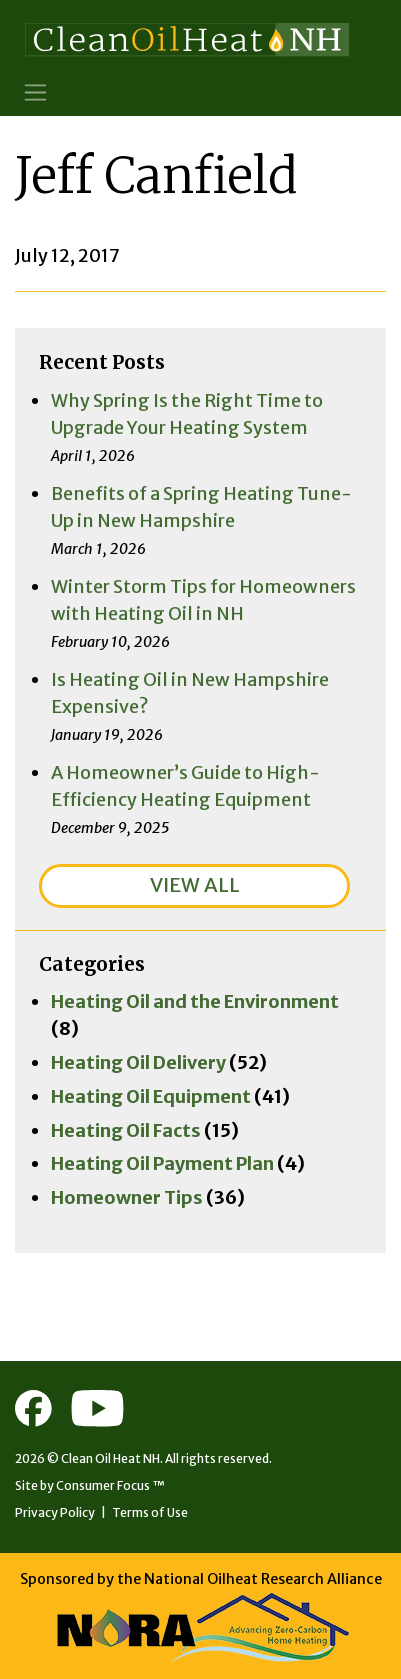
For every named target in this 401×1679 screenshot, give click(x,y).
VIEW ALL (195, 885)
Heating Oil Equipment (151, 1096)
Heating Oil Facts (126, 1130)
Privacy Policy (55, 1512)
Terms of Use (150, 1512)
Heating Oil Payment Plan (162, 1163)
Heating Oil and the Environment (195, 1001)
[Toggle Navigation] (35, 92)
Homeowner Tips (127, 1197)
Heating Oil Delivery (138, 1062)
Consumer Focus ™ (110, 1485)
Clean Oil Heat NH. (112, 1458)
